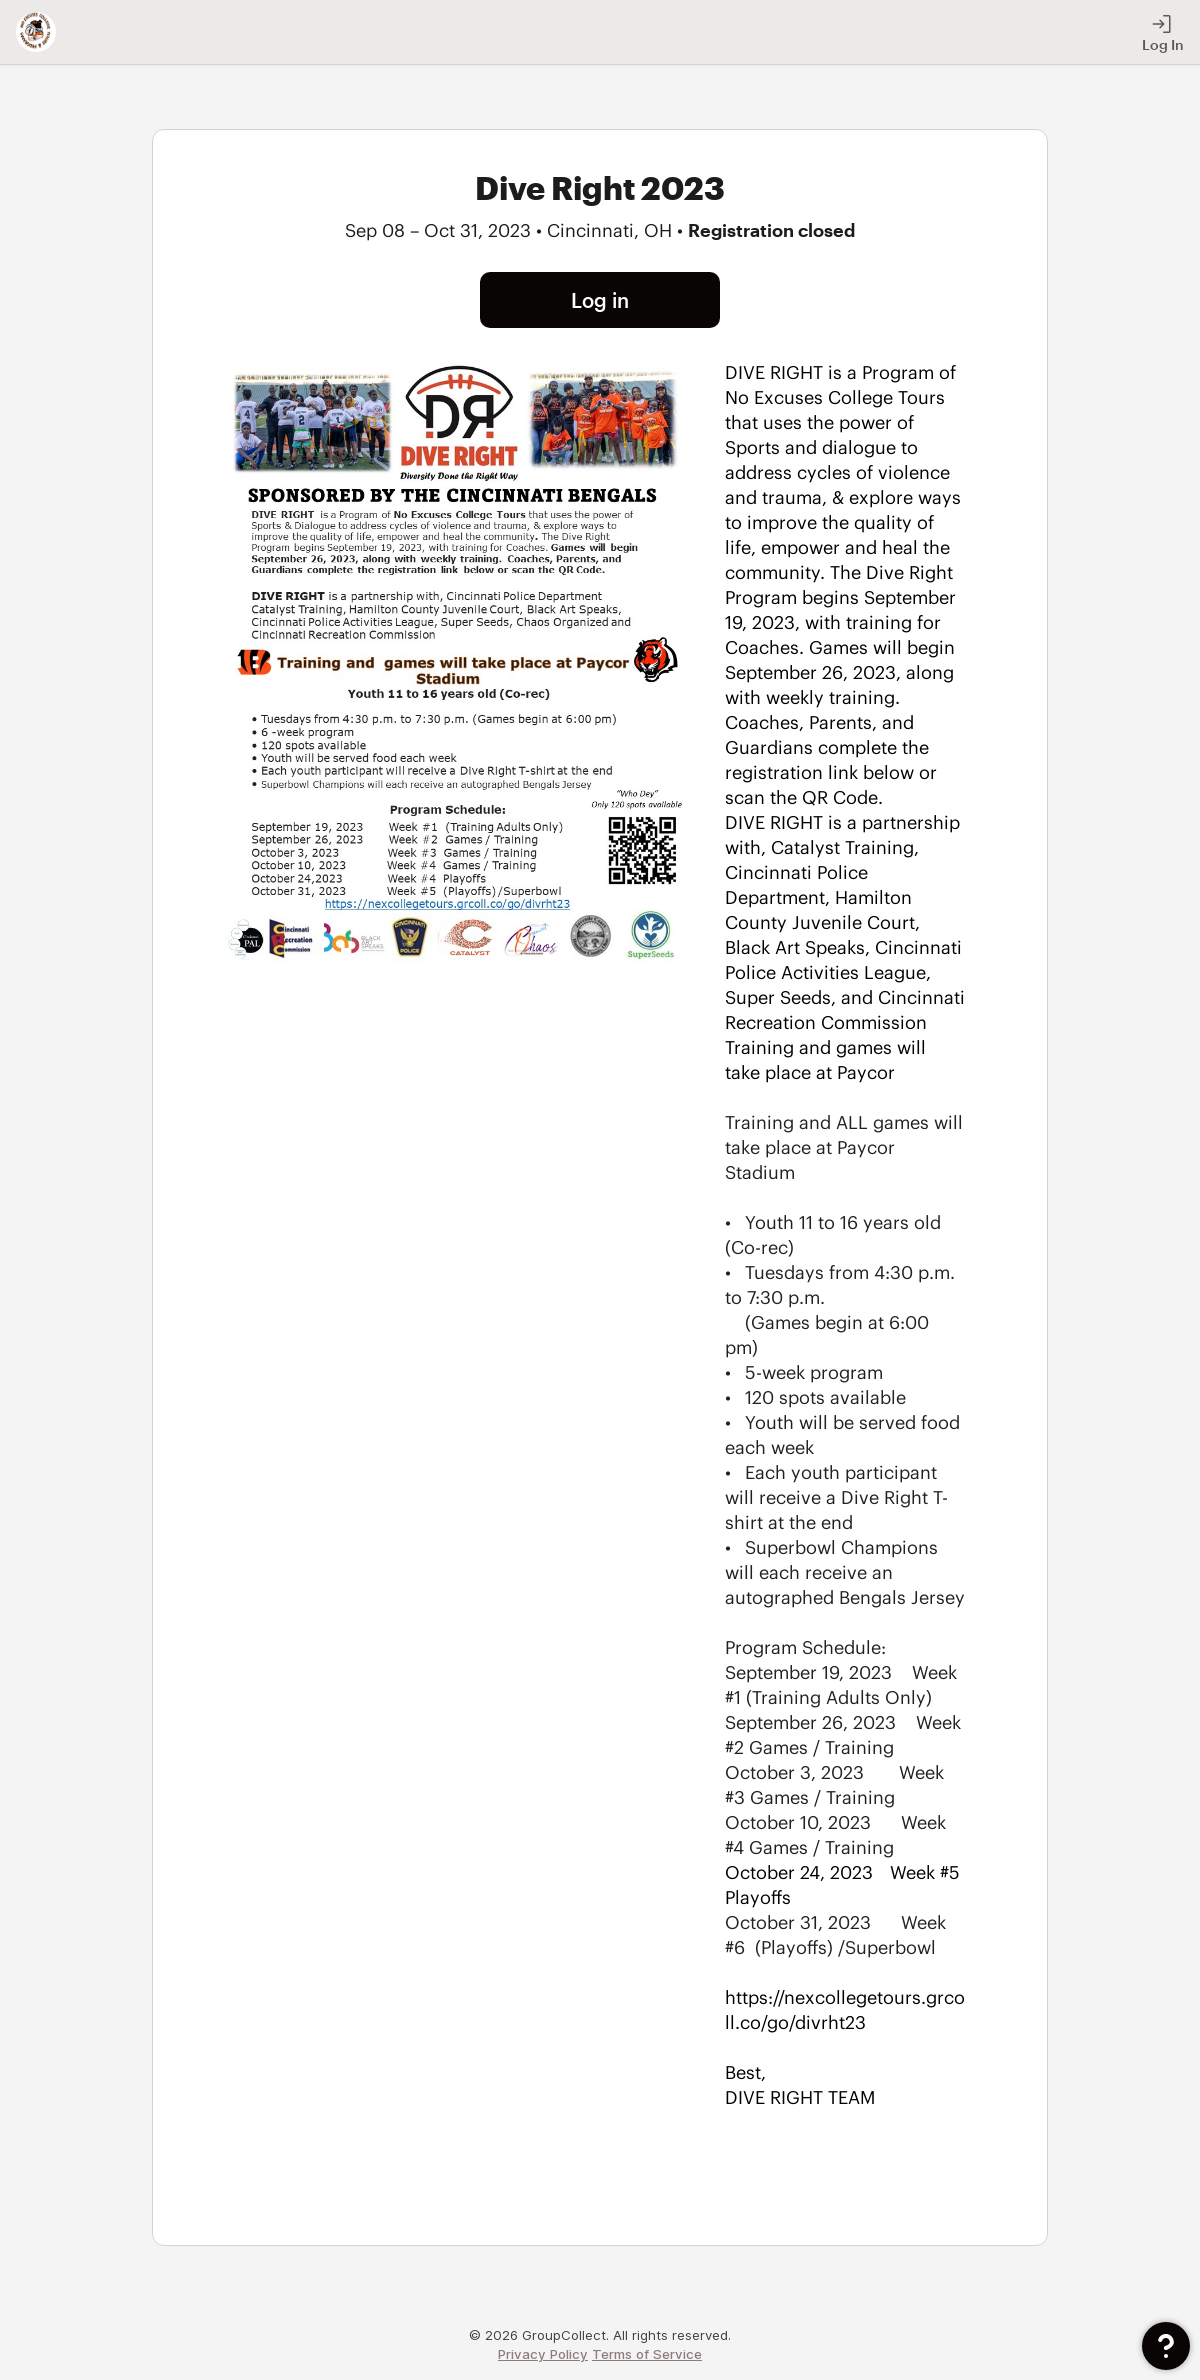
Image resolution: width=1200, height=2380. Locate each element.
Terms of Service (647, 2354)
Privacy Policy (543, 2354)
